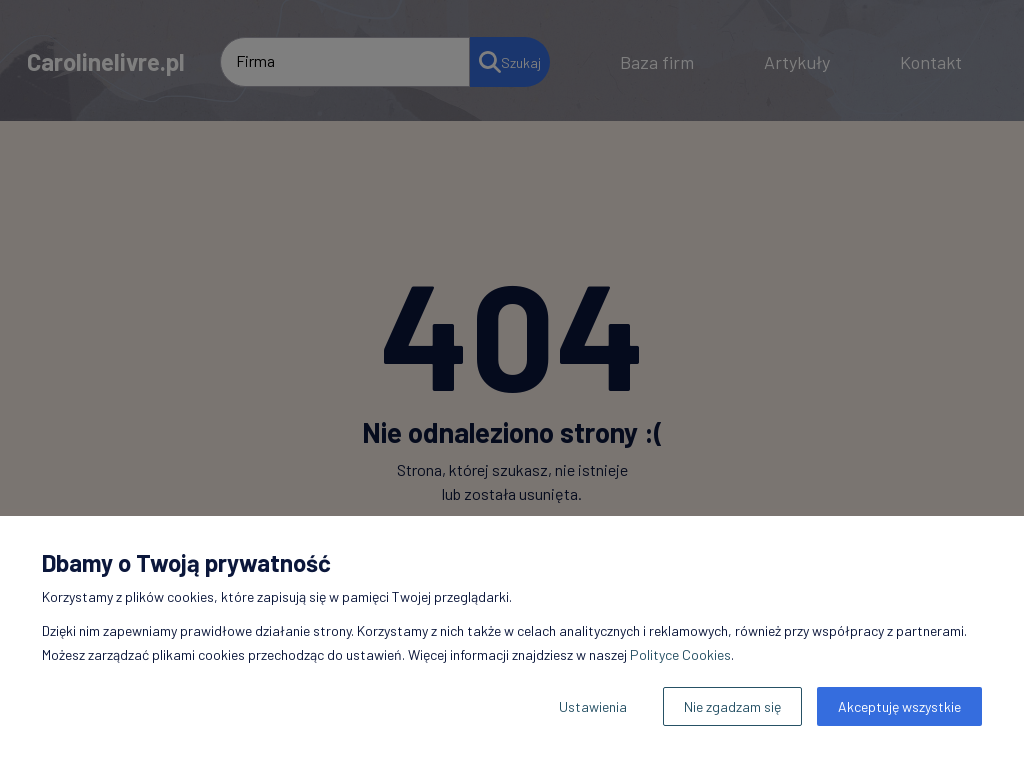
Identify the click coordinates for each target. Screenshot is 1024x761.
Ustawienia (593, 706)
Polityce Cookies (680, 654)
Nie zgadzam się (732, 706)
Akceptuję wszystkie (899, 706)
